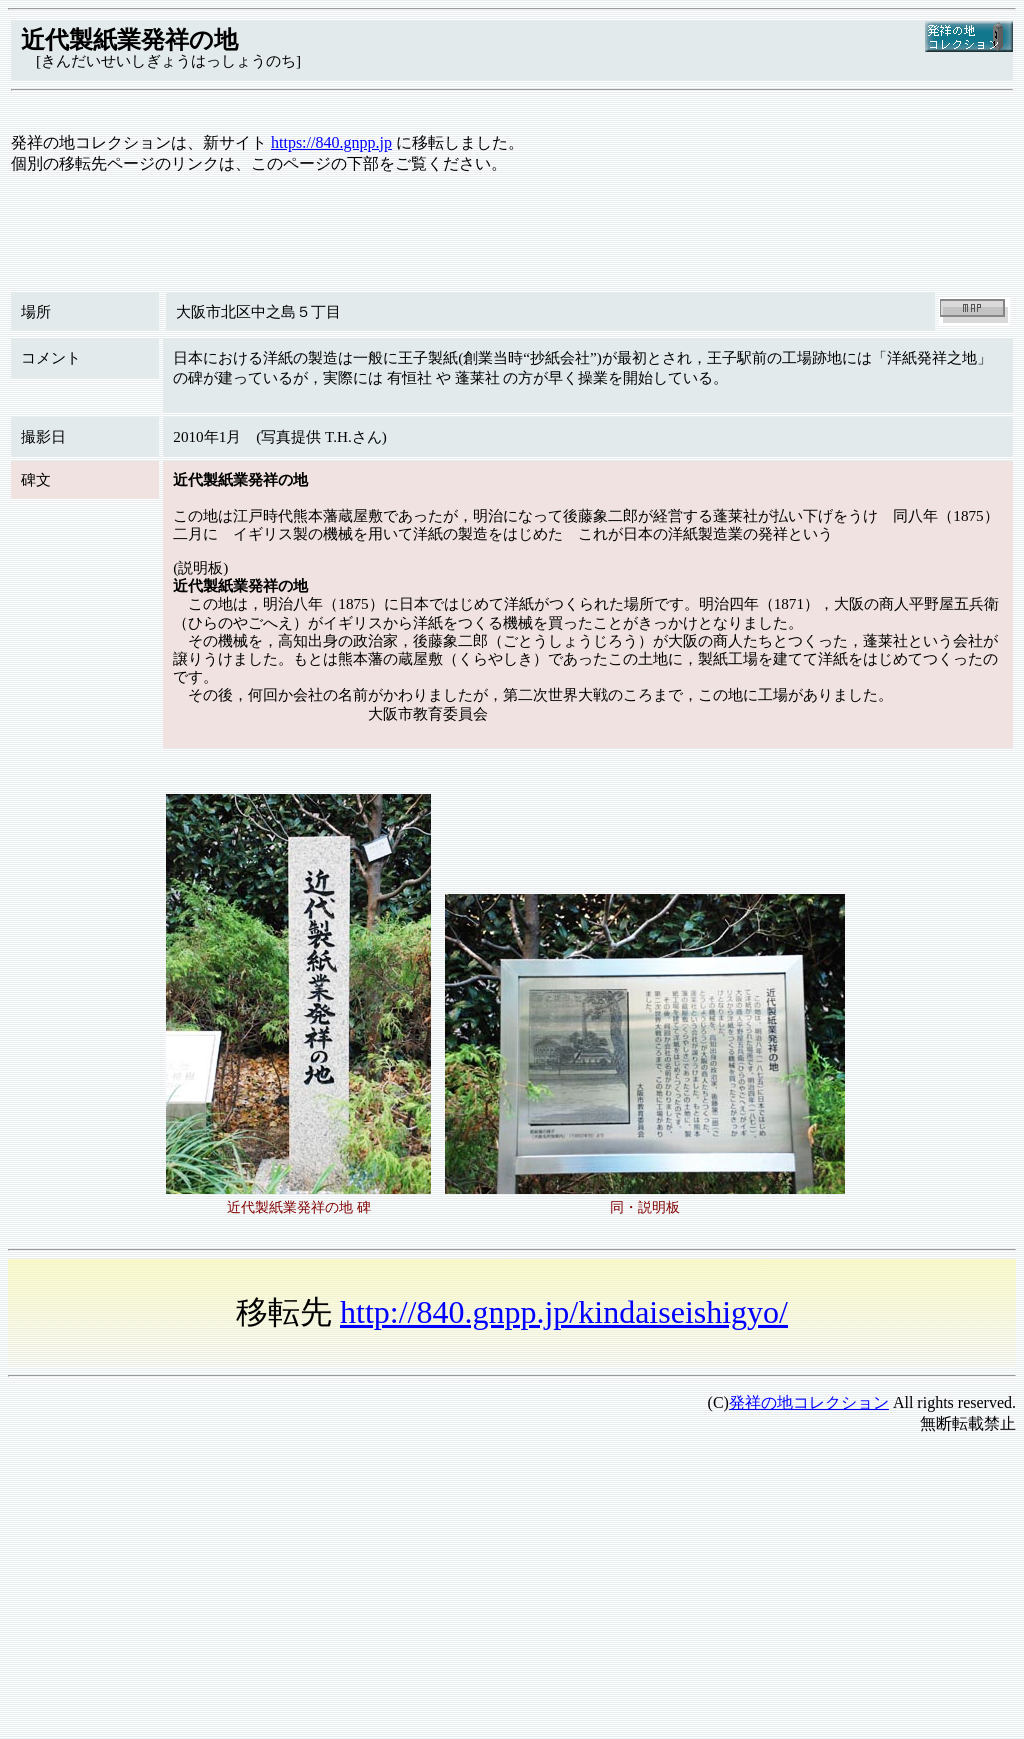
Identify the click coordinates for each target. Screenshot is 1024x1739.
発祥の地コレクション (809, 1402)
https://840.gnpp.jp (331, 142)
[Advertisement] (512, 1591)
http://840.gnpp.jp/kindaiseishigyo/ (564, 1312)
